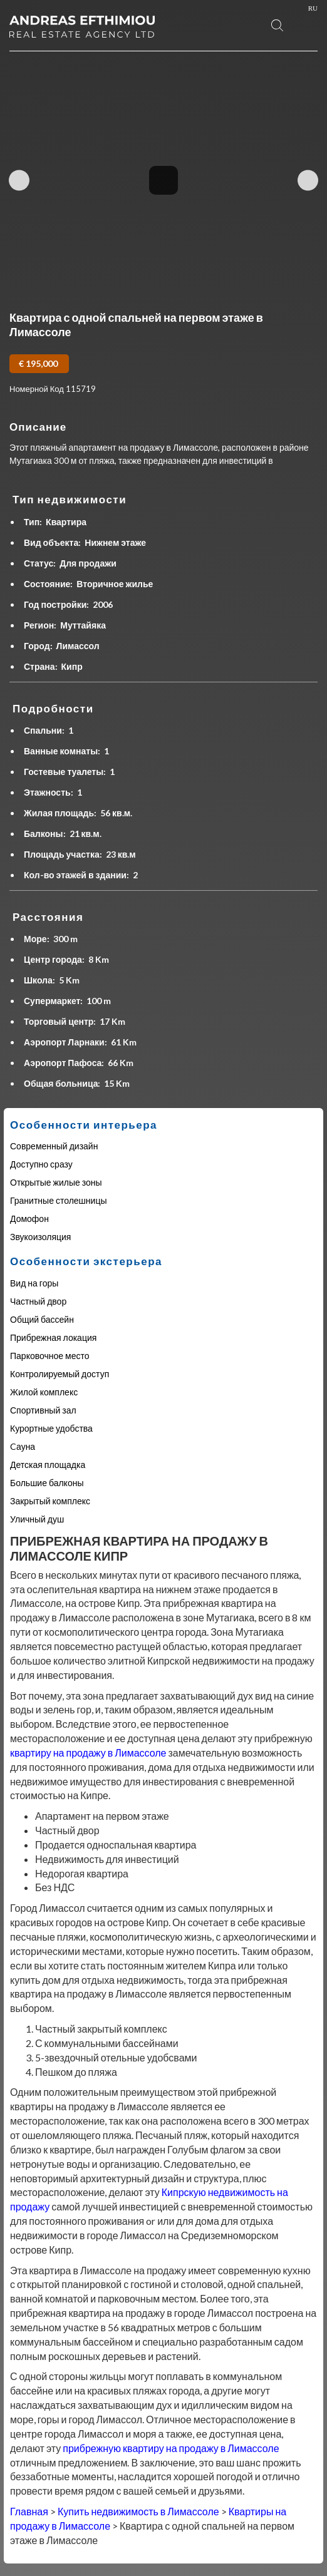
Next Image (308, 180)
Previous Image (19, 180)
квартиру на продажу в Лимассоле (88, 1752)
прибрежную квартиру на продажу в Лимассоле (171, 2448)
